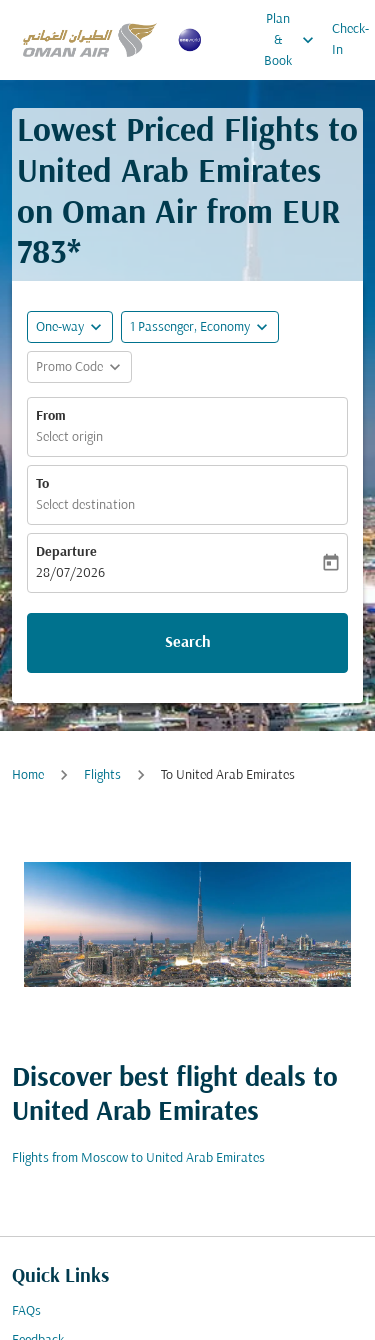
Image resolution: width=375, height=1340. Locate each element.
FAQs (26, 1311)
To (42, 484)
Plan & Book (294, 40)
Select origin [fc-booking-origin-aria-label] (69, 437)
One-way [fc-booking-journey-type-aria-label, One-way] (60, 327)
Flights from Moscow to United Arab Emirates (138, 1158)
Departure (66, 552)
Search (188, 643)
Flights (102, 775)
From (51, 416)
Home (28, 775)
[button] (200, 327)
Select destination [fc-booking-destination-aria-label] (85, 505)
